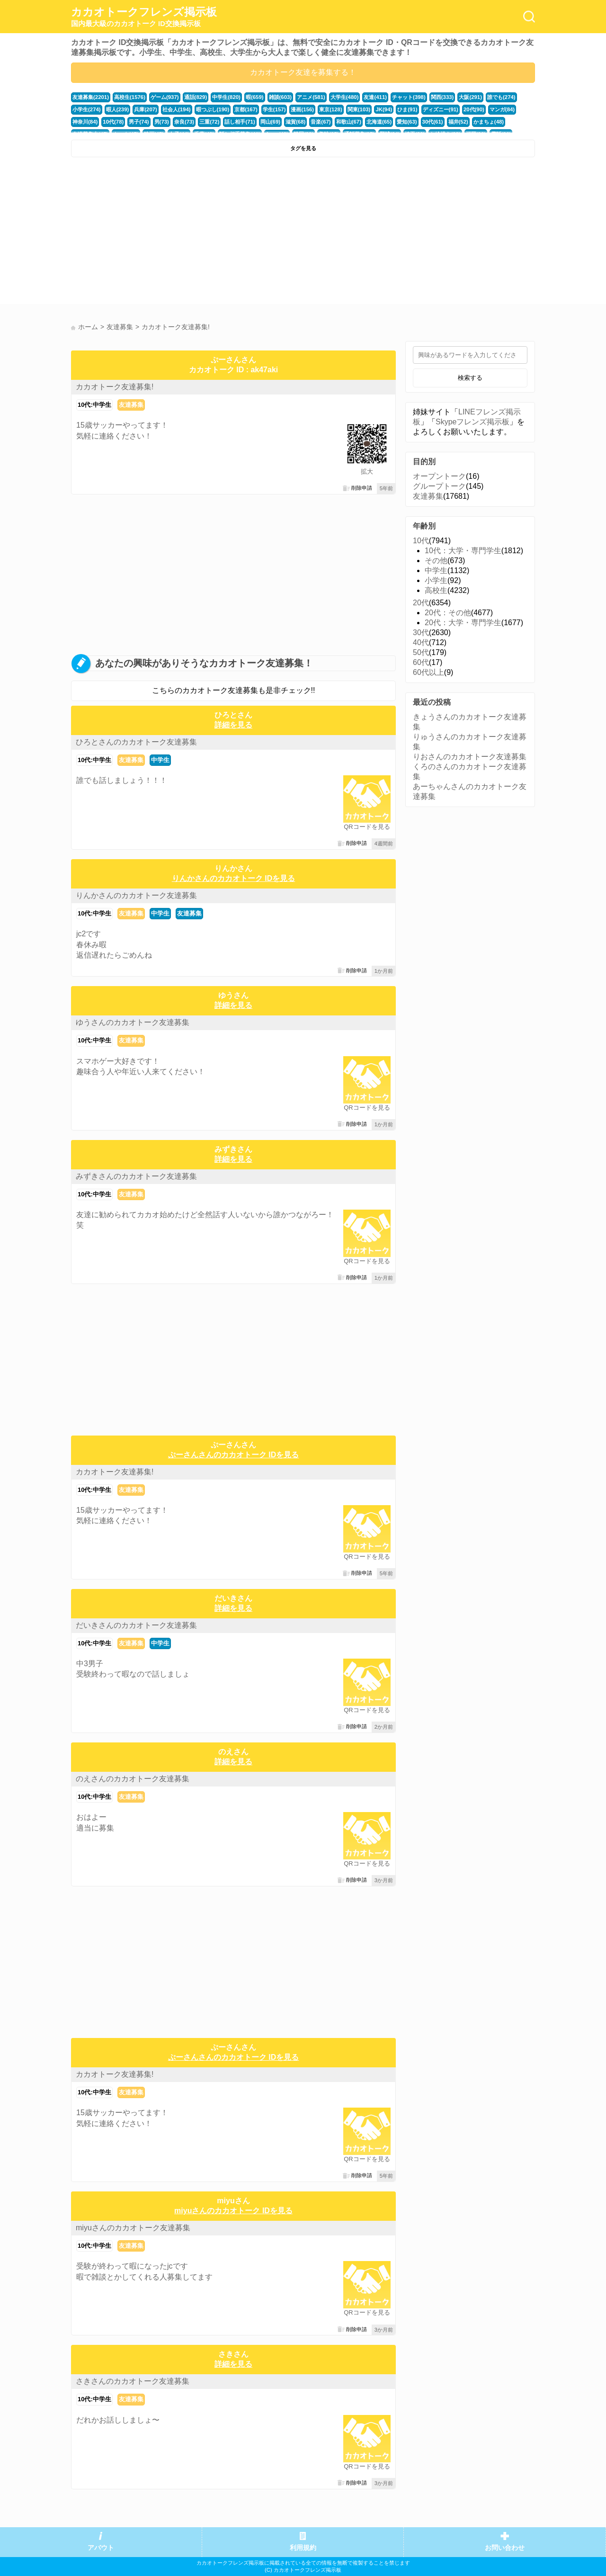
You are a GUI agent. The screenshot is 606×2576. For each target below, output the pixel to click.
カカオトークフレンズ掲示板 (144, 17)
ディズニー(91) (439, 109)
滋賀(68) (295, 122)
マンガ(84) (501, 109)
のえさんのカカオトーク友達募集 (132, 1779)
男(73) (161, 122)
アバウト (101, 2547)
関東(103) (358, 109)
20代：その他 (448, 613)
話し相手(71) (239, 122)
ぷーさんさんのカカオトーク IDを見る (233, 1455)
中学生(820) (226, 97)
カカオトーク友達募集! (114, 387)
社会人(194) (176, 109)
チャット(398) (408, 97)
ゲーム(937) (165, 97)
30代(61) (431, 122)
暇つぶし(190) (212, 109)
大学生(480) (344, 97)
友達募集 (131, 404)
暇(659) (254, 97)
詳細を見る (233, 725)
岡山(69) (270, 122)
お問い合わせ (505, 2547)
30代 (421, 632)
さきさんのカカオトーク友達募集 (132, 2381)
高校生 (436, 590)
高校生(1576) (129, 97)
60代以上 (428, 672)
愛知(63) (406, 122)
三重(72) (209, 122)
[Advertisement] (186, 233)
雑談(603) (280, 97)
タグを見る (303, 148)
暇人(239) (117, 109)
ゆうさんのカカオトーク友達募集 (132, 1022)
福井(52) (457, 122)
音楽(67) (320, 122)
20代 (421, 603)
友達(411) (374, 97)
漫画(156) (302, 109)
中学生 (160, 759)
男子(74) (139, 122)
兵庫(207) (145, 109)
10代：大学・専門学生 (463, 551)
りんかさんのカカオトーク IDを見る (233, 878)
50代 (421, 652)
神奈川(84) (85, 122)
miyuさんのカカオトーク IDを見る (233, 2211)
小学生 (436, 580)
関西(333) (441, 97)
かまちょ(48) (487, 122)
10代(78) (113, 122)
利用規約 (303, 2547)
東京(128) (330, 109)
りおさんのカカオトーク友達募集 (469, 757)
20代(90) (473, 109)
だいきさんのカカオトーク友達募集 (136, 1625)
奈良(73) (184, 122)
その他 (436, 560)
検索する (470, 377)
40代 (421, 642)
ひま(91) (407, 109)
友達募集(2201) (90, 97)
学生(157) (273, 109)
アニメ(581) (310, 97)
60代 (421, 662)
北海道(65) (378, 122)
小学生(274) (86, 109)
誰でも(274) (501, 97)
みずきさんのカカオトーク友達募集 (136, 1176)
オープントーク (439, 476)
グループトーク (439, 486)
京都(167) (246, 109)
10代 (421, 541)
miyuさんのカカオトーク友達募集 (133, 2228)
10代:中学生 (94, 404)
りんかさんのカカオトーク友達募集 (136, 895)
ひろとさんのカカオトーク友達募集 (136, 742)
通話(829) (195, 97)
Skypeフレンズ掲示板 (472, 422)
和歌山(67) (348, 122)
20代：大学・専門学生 (463, 623)
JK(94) (383, 109)
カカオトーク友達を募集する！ (303, 72)
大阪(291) (469, 97)
